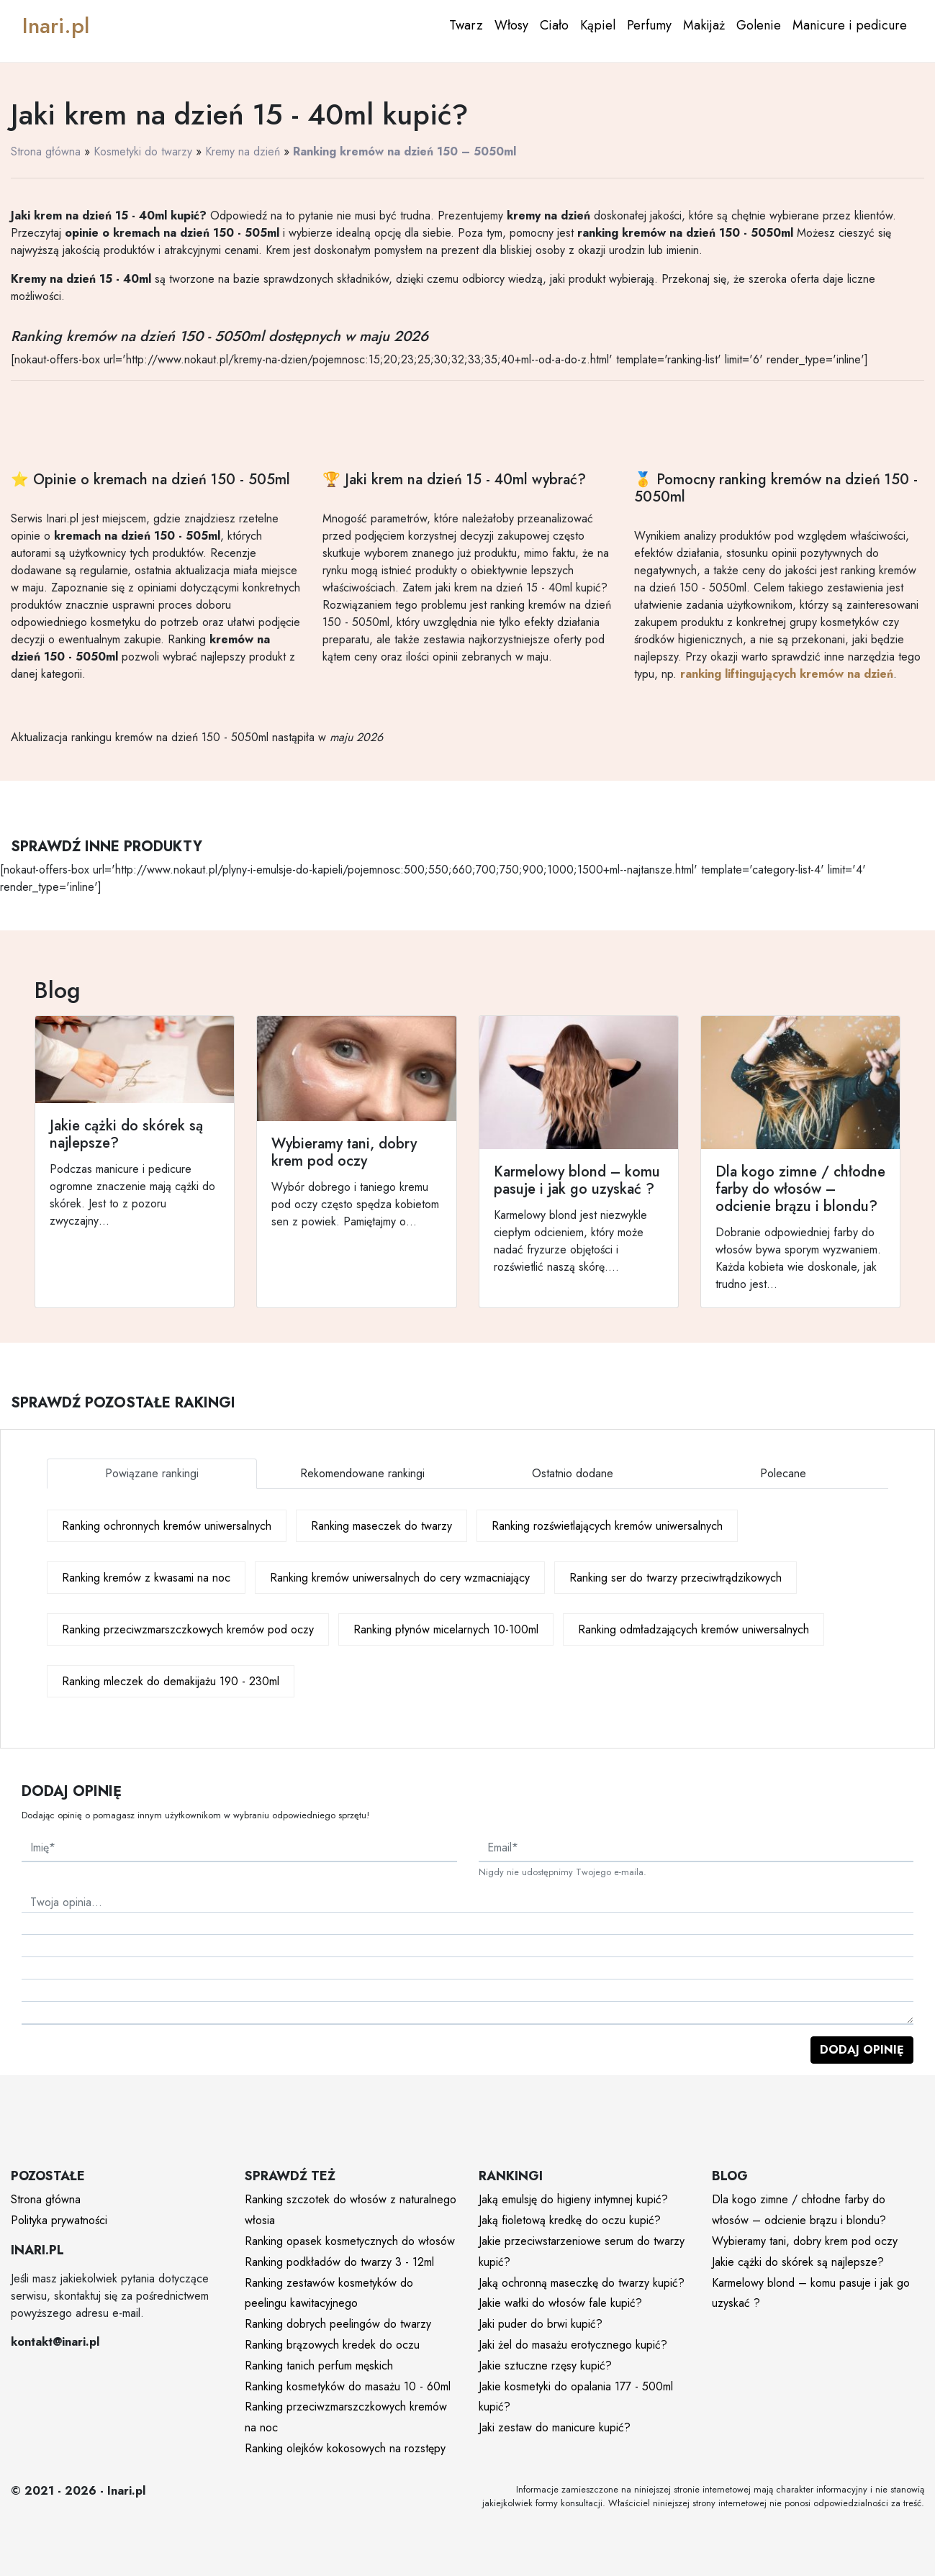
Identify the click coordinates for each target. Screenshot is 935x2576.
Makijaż (704, 25)
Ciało (554, 25)
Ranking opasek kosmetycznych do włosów (350, 2241)
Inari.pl (55, 25)
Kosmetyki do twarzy (143, 151)
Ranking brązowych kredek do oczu (332, 2344)
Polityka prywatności (59, 2220)
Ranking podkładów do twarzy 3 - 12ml (339, 2262)
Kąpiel (597, 25)
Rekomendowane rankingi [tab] (362, 1473)
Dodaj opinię (862, 2049)
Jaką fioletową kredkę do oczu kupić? (570, 2220)
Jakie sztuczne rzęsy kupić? (545, 2365)
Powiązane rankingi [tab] (152, 1473)
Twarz (466, 25)
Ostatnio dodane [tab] (572, 1473)
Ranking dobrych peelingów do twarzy (338, 2324)
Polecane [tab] (783, 1473)
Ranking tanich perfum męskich (319, 2365)
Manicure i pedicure (849, 25)
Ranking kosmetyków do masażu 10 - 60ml (348, 2386)
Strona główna (46, 151)
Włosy (511, 25)
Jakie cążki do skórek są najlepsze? (798, 2262)
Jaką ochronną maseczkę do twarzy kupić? (582, 2283)
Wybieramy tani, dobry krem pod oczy (805, 2241)
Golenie (758, 25)
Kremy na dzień (242, 151)
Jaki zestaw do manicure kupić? (555, 2427)
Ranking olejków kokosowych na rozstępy (345, 2448)
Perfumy (649, 25)
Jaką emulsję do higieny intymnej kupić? (573, 2199)
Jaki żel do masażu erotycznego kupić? (573, 2344)
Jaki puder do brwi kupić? (540, 2324)
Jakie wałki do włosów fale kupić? (560, 2303)
